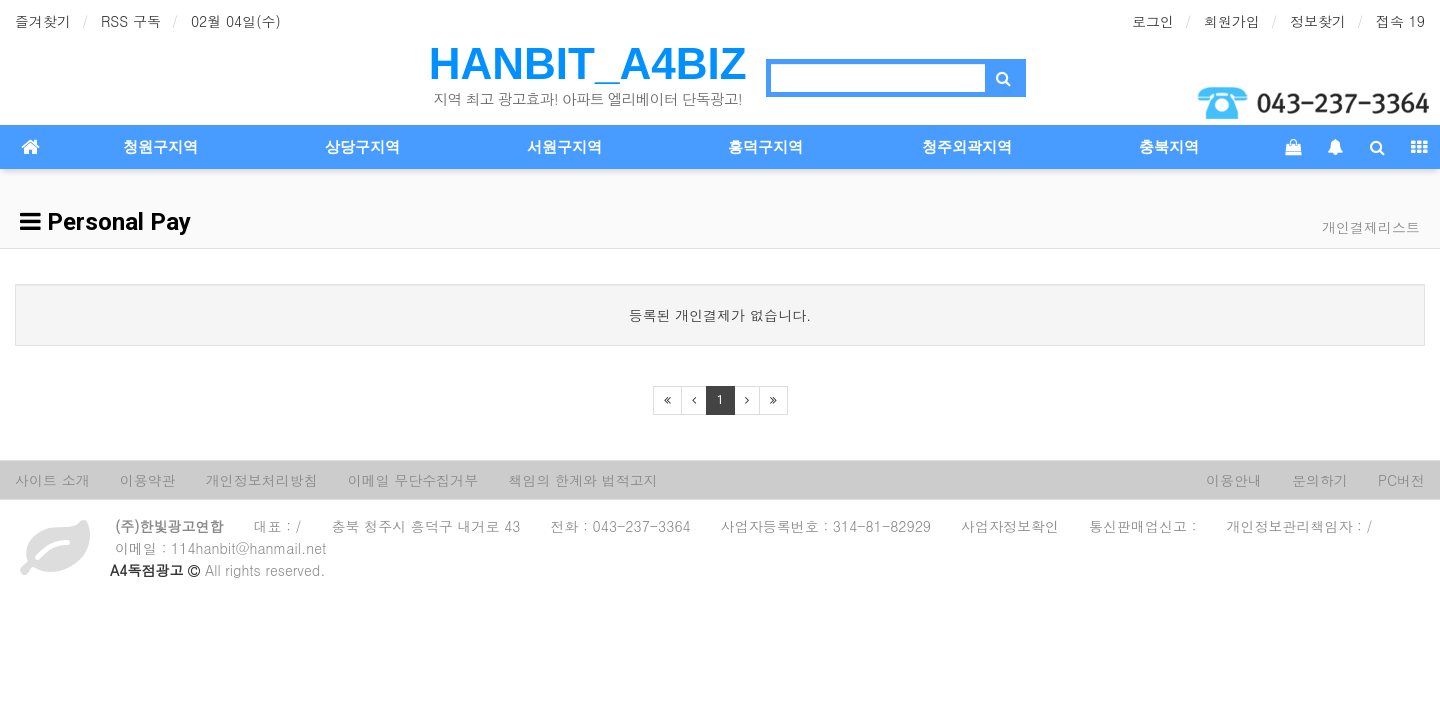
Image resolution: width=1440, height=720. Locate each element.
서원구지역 (564, 147)
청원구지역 (160, 147)
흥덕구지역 (765, 147)
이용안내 (1234, 480)
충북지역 (1169, 147)
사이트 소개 (52, 480)
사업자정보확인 (1010, 526)
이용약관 (148, 480)
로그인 (1153, 21)
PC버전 (1401, 480)
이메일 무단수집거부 (413, 480)
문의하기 (1320, 480)
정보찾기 (1318, 21)
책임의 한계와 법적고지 (582, 480)
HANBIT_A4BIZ (588, 63)
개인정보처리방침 (262, 480)
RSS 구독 (131, 21)
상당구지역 (362, 147)
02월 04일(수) (236, 21)
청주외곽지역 (967, 147)
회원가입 (1232, 21)
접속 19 (1400, 21)
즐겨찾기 (43, 21)
